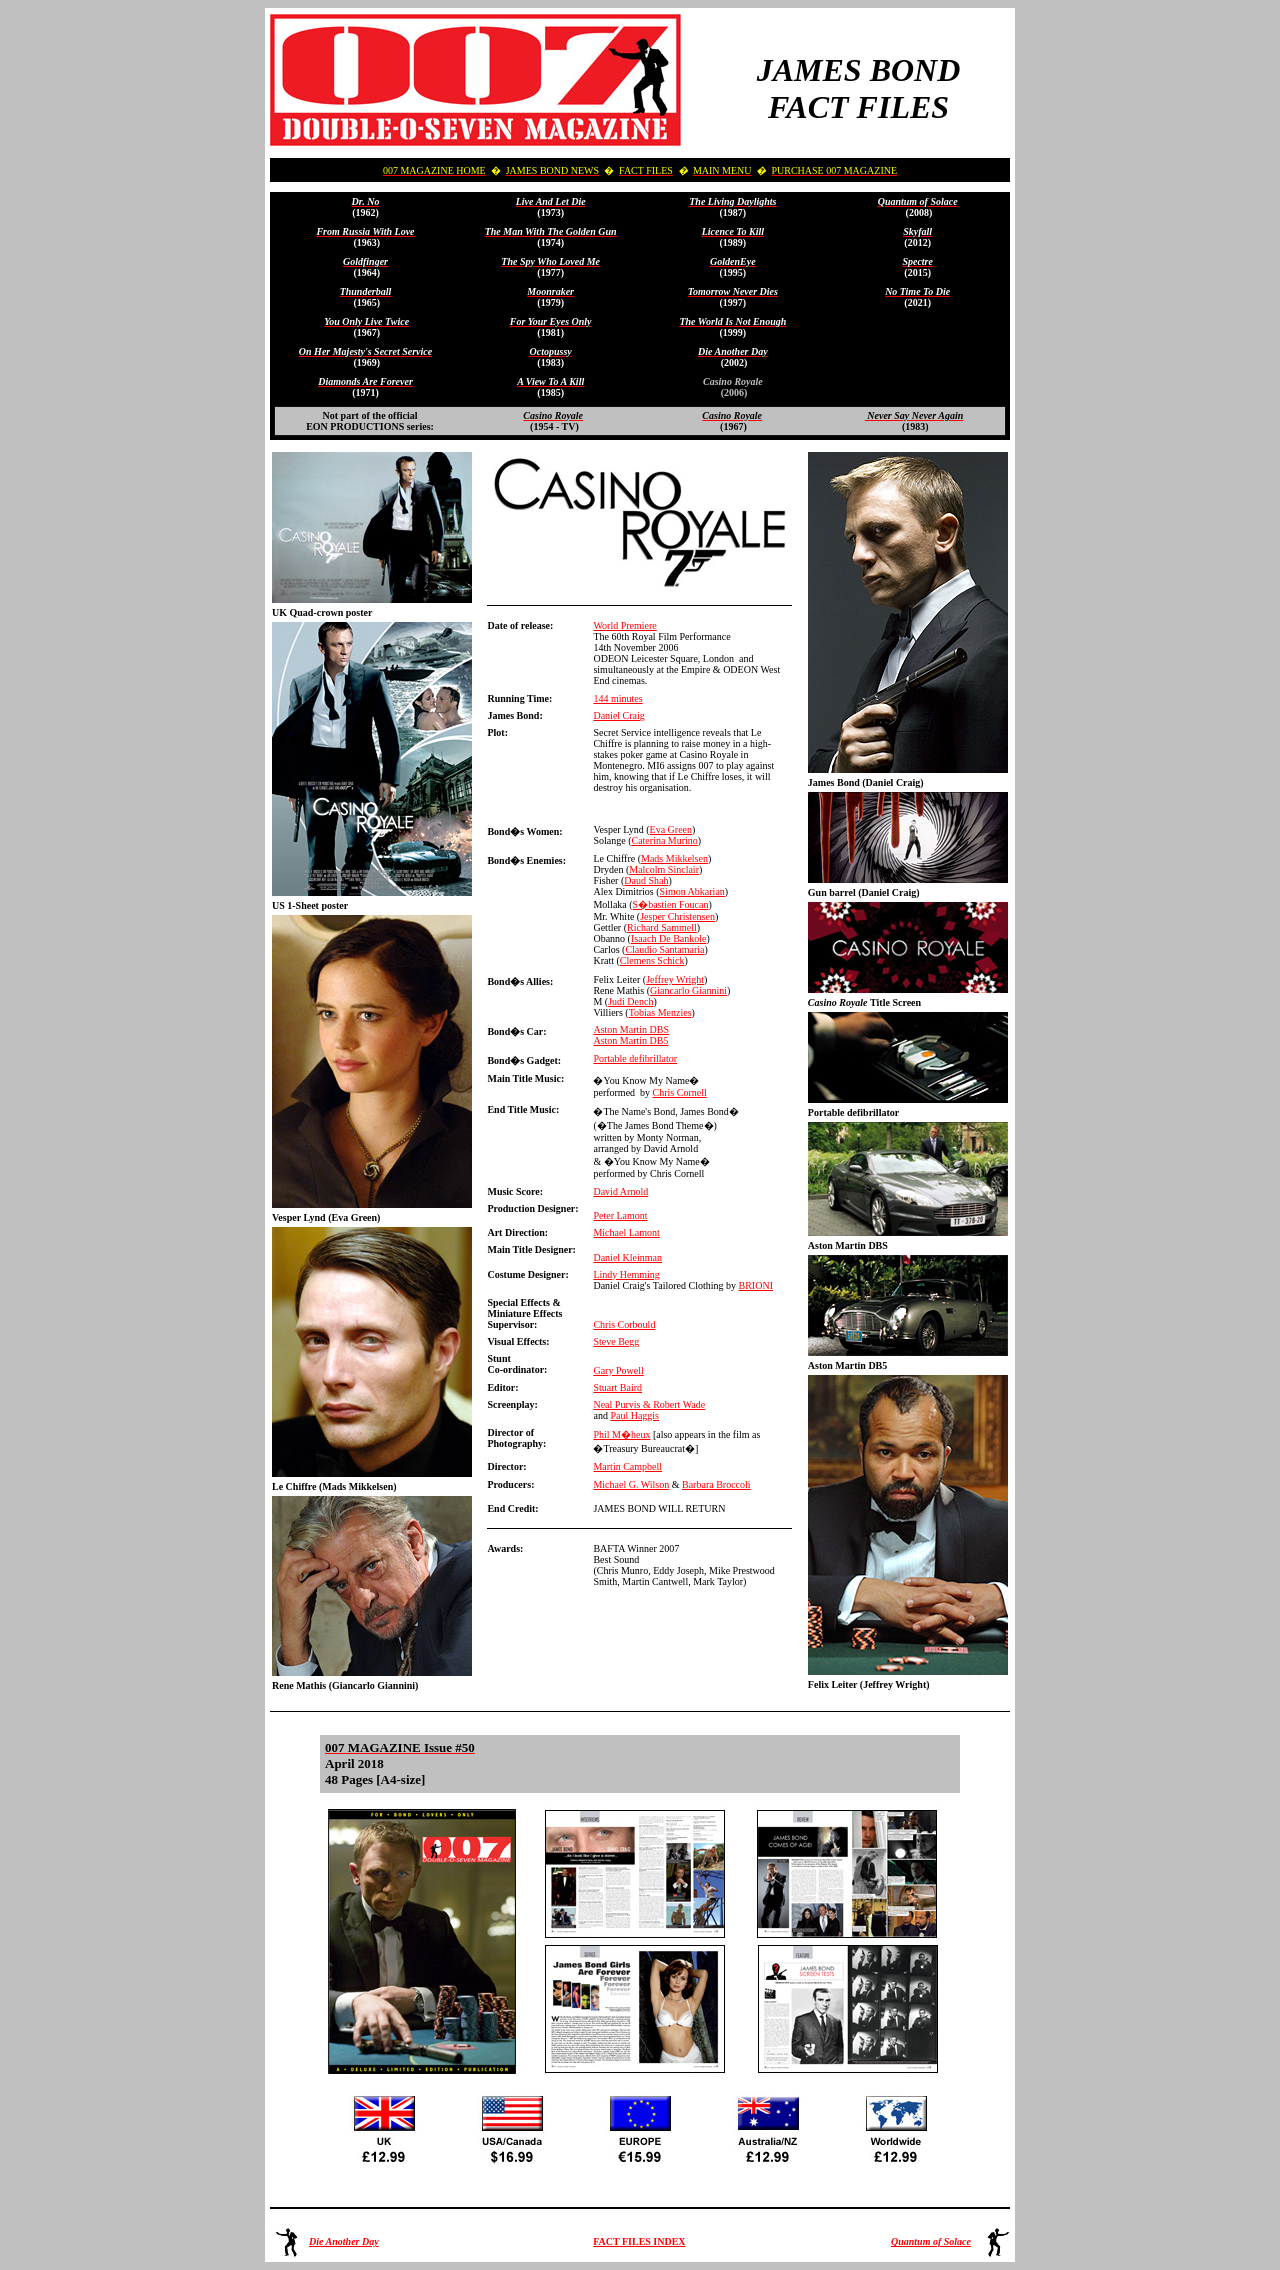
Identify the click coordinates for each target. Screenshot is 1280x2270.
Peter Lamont (620, 1215)
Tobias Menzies (660, 1012)
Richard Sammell (662, 927)
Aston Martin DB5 (630, 1040)
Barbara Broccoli (716, 1484)
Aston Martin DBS (631, 1029)
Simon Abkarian (692, 891)
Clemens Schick (652, 960)
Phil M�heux (621, 1434)
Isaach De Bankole (669, 938)
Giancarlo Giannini (688, 990)
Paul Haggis (634, 1415)
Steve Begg (616, 1341)
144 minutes (617, 698)
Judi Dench (630, 1001)
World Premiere (624, 625)
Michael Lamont (626, 1232)
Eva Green (671, 829)
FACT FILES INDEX (639, 2241)
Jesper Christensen (677, 916)
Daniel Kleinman (627, 1257)
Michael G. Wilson (631, 1484)
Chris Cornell (680, 1092)
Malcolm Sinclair (664, 869)
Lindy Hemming (626, 1274)
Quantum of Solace (931, 2241)
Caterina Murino (664, 840)
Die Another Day (344, 2241)
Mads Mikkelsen (674, 858)
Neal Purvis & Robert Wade (649, 1404)
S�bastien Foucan (671, 904)
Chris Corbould (624, 1324)
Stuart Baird (617, 1387)
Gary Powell (618, 1370)
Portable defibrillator (635, 1058)
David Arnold (620, 1191)
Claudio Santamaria (664, 949)
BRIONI (756, 1285)
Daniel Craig (618, 715)
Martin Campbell (627, 1466)
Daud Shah (646, 880)
